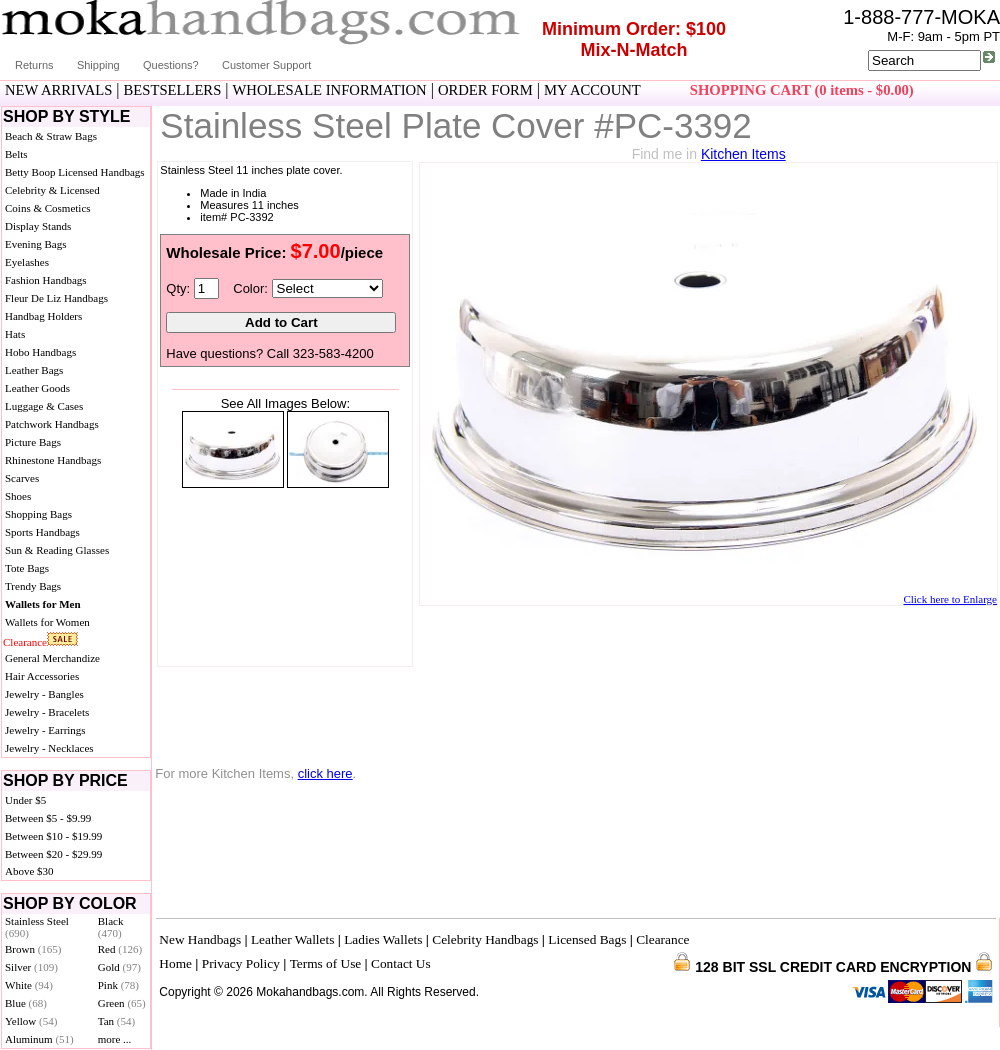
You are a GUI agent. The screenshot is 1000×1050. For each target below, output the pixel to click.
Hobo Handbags (40, 352)
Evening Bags (35, 244)
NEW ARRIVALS (58, 90)
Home (175, 963)
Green (122, 1003)
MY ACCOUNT (592, 90)
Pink (118, 985)
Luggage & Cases (44, 406)
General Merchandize (52, 658)
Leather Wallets (292, 939)
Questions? (171, 65)
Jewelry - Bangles (44, 694)
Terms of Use (326, 963)
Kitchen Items (743, 154)
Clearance (25, 642)
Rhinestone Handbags (53, 460)
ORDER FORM (485, 90)
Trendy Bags (33, 586)
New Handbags (200, 939)
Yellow (31, 1021)
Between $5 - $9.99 (48, 818)
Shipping (98, 65)
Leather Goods (37, 388)
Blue (26, 1003)
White (29, 985)
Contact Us (401, 963)
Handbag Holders (43, 316)
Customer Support (266, 65)
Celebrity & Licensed (52, 190)
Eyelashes (27, 262)
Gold (119, 967)
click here (325, 773)
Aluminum (39, 1039)
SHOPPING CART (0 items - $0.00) (802, 90)
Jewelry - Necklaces (49, 748)
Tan (116, 1021)
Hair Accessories (42, 676)
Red (120, 949)
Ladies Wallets (383, 939)
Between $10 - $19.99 (53, 836)
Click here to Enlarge (950, 599)
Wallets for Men (43, 604)
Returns (34, 65)
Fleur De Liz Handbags (56, 298)
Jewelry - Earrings (45, 730)
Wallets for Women (47, 622)
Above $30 (29, 871)
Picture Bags (33, 442)
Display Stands (38, 226)
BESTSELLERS (173, 90)
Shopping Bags (38, 514)
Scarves (22, 478)
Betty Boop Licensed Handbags (75, 172)
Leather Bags (34, 370)
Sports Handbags (42, 532)
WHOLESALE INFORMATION (330, 90)
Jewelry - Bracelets (47, 712)
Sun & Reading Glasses (57, 550)
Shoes (18, 496)
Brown (33, 949)
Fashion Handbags (46, 280)
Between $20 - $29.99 (53, 854)
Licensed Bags (587, 939)
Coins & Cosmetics (48, 208)
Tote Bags (27, 568)
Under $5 (25, 800)
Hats (15, 334)
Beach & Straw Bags (51, 136)
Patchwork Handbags (52, 424)
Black (111, 927)
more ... (115, 1039)
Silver (31, 967)
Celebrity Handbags (485, 939)
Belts (16, 154)
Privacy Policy (241, 963)
